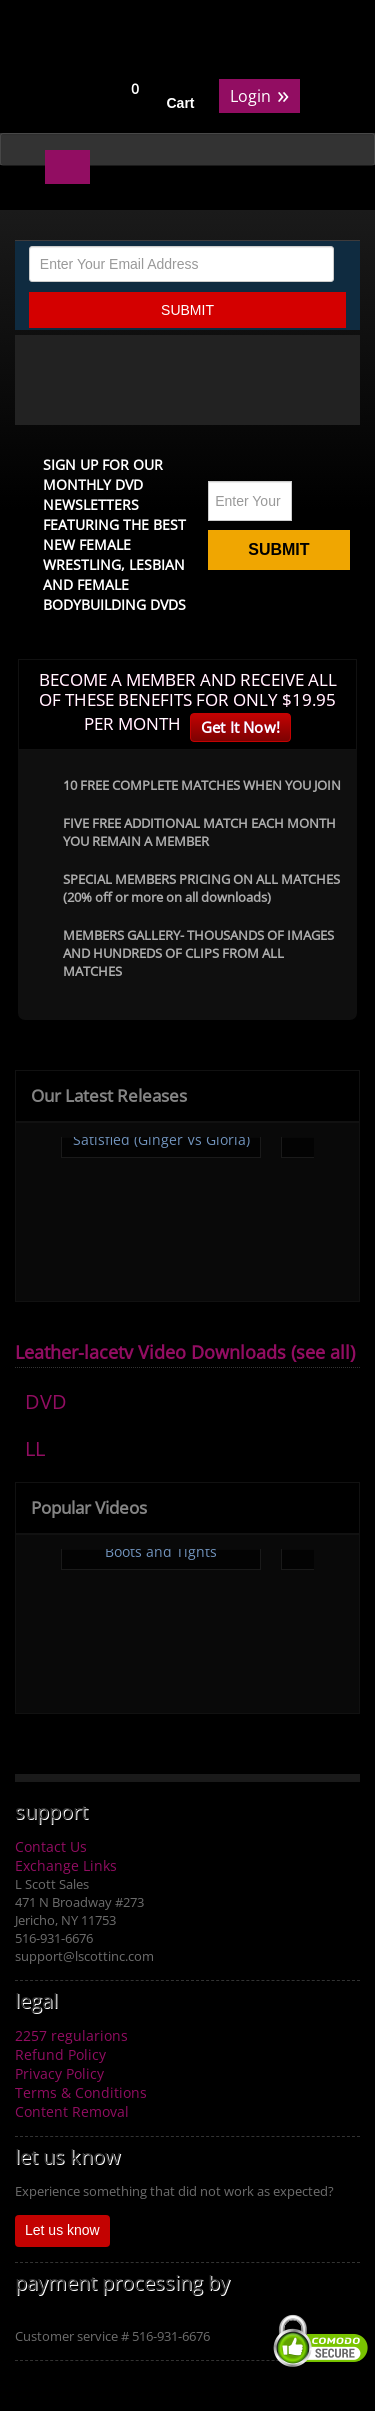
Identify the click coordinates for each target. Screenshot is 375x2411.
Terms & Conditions (81, 2092)
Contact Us (51, 1846)
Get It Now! (240, 727)
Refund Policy (60, 2054)
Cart (181, 103)
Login (259, 94)
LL (35, 1448)
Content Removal (72, 2111)
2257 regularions (71, 2035)
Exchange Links (66, 1865)
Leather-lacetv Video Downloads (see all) (185, 1352)
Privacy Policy (59, 2073)
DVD (46, 1401)
